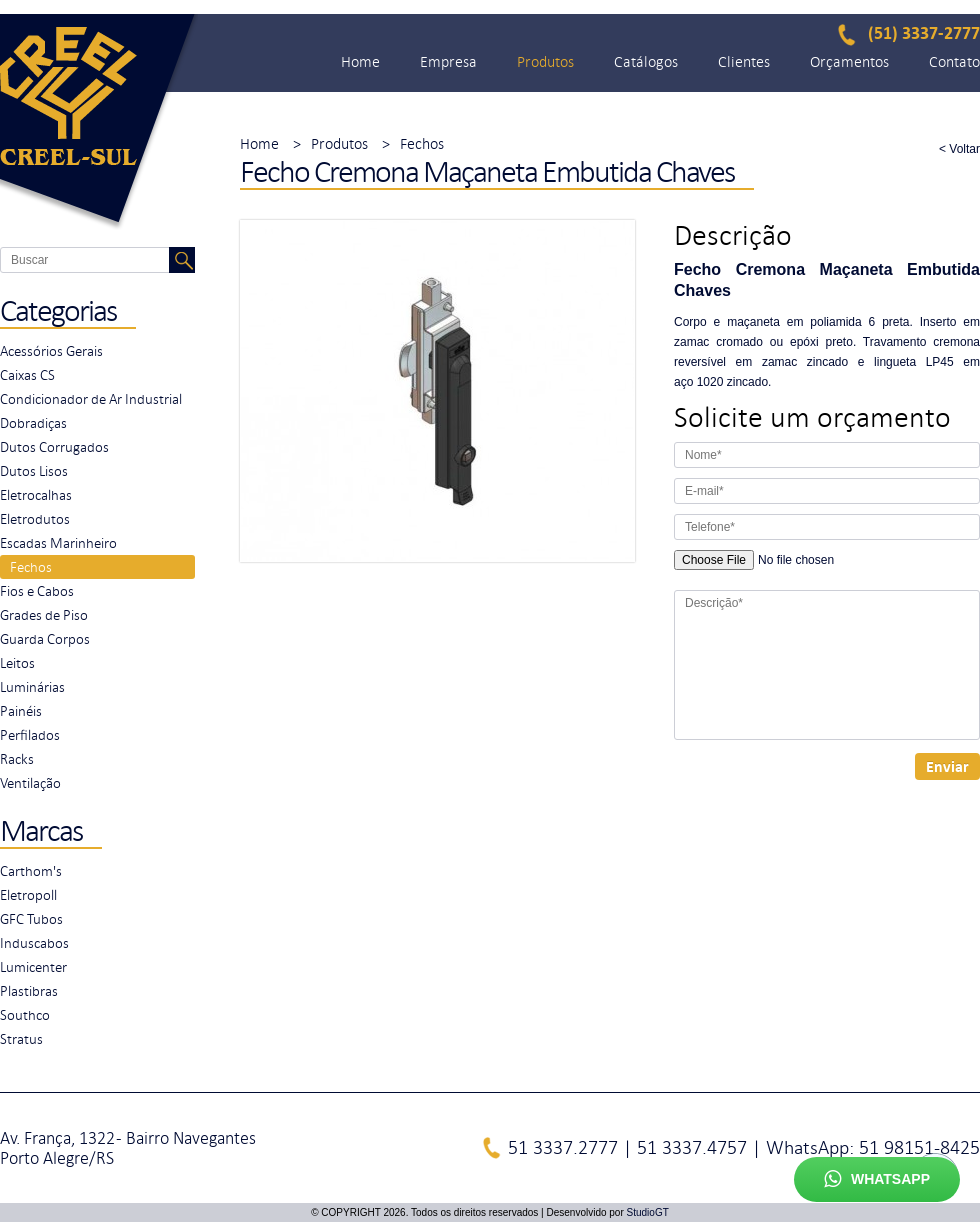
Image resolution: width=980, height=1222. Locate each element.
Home (360, 62)
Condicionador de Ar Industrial (91, 399)
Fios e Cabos (37, 591)
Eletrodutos (35, 519)
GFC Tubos (31, 919)
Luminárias (32, 687)
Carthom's (31, 871)
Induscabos (34, 943)
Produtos (545, 62)
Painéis (21, 711)
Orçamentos (849, 62)
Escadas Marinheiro (58, 543)
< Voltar (959, 149)
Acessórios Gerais (51, 351)
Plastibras (29, 991)
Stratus (21, 1039)
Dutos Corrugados (54, 447)
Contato (954, 62)
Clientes (744, 62)
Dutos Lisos (34, 471)
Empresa (448, 62)
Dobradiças (33, 423)
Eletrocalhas (36, 495)
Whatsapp (877, 1179)
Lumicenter (33, 967)
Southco (25, 1015)
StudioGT (648, 1212)
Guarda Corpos (45, 639)
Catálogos (646, 62)
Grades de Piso (44, 615)
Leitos (17, 663)
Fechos (31, 567)
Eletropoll (28, 895)
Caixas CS (27, 375)
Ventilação (30, 783)
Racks (17, 759)
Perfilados (30, 735)
